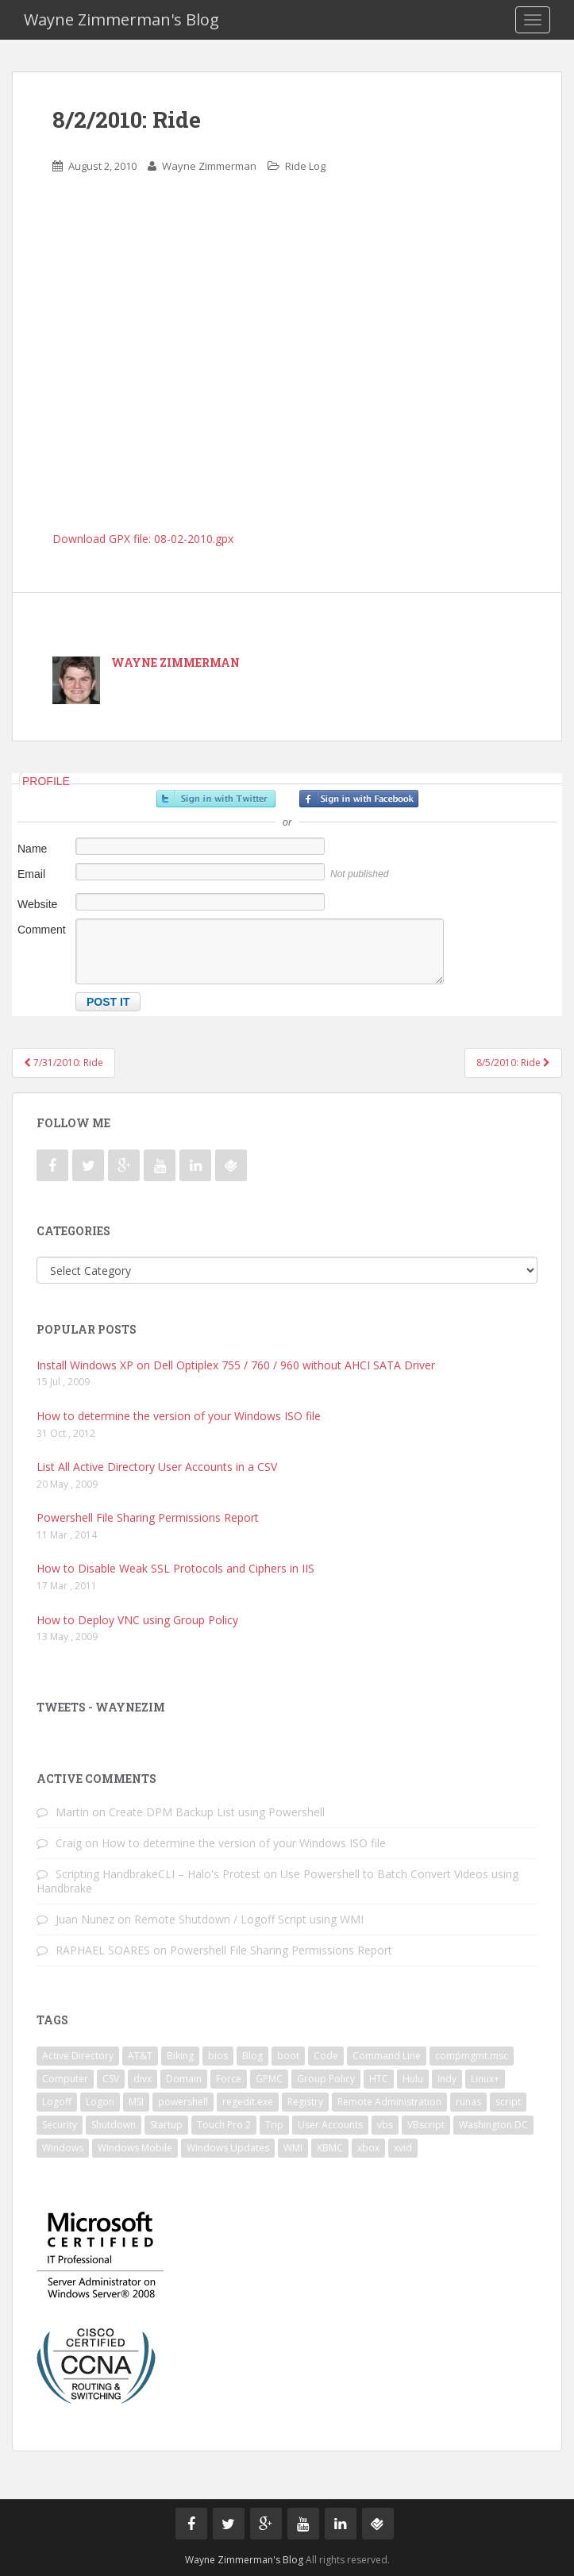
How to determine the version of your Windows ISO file (179, 1415)
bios (218, 2055)
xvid (403, 2147)
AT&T (140, 2055)
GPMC (269, 2078)
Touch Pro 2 (224, 2124)
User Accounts (330, 2124)
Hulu (413, 2078)
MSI (136, 2101)
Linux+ (485, 2078)
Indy (447, 2078)
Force (228, 2078)
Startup (166, 2124)
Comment (41, 929)
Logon (100, 2101)
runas (468, 2101)
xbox (368, 2147)
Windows (62, 2147)
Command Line (386, 2055)
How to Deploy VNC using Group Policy (137, 1619)
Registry (305, 2101)
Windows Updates (228, 2147)
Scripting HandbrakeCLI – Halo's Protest (158, 1873)
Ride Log (305, 166)
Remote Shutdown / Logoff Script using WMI (249, 1919)
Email (31, 874)
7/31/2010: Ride (63, 1062)
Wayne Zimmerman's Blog (121, 19)
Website (37, 904)
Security (59, 2124)
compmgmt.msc (471, 2055)
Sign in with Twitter (215, 798)
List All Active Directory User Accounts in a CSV (157, 1466)
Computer (65, 2078)
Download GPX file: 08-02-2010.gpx (142, 538)
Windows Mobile (135, 2147)
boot (288, 2055)
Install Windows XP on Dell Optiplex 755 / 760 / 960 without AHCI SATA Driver (236, 1365)
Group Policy (326, 2078)
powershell (183, 2101)
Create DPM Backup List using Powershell (217, 1811)
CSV (110, 2078)
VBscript (426, 2124)
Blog (252, 2055)
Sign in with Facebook (358, 798)
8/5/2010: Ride (513, 1062)
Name (32, 848)
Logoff (56, 2101)
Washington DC (493, 2124)
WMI (292, 2147)
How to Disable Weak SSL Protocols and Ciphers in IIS (175, 1568)
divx (142, 2078)
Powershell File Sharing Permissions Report (148, 1517)
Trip (274, 2124)
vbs (385, 2124)
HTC (378, 2078)
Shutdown (113, 2124)
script (508, 2101)
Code (326, 2055)
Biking (180, 2055)
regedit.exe (247, 2101)
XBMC (330, 2147)
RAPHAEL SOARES (103, 1950)
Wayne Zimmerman (209, 166)
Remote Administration (389, 2101)
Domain (184, 2078)
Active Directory (78, 2055)
